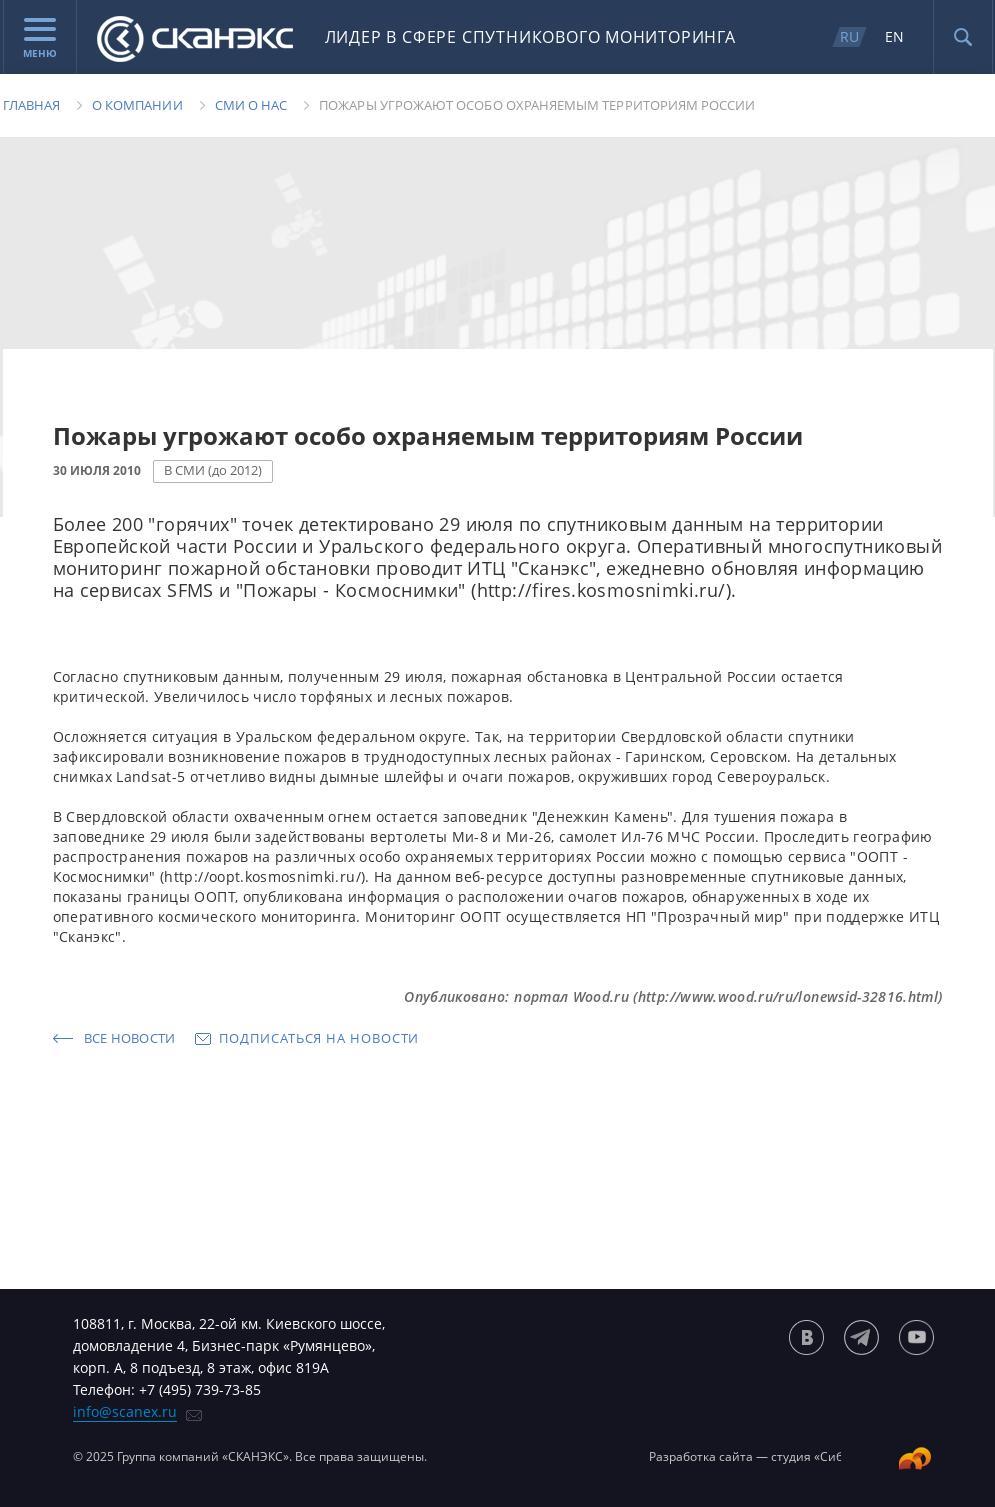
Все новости (130, 1038)
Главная (31, 105)
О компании (137, 105)
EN (894, 36)
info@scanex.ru (125, 1411)
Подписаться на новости (319, 1038)
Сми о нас (251, 105)
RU (849, 36)
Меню (40, 39)
